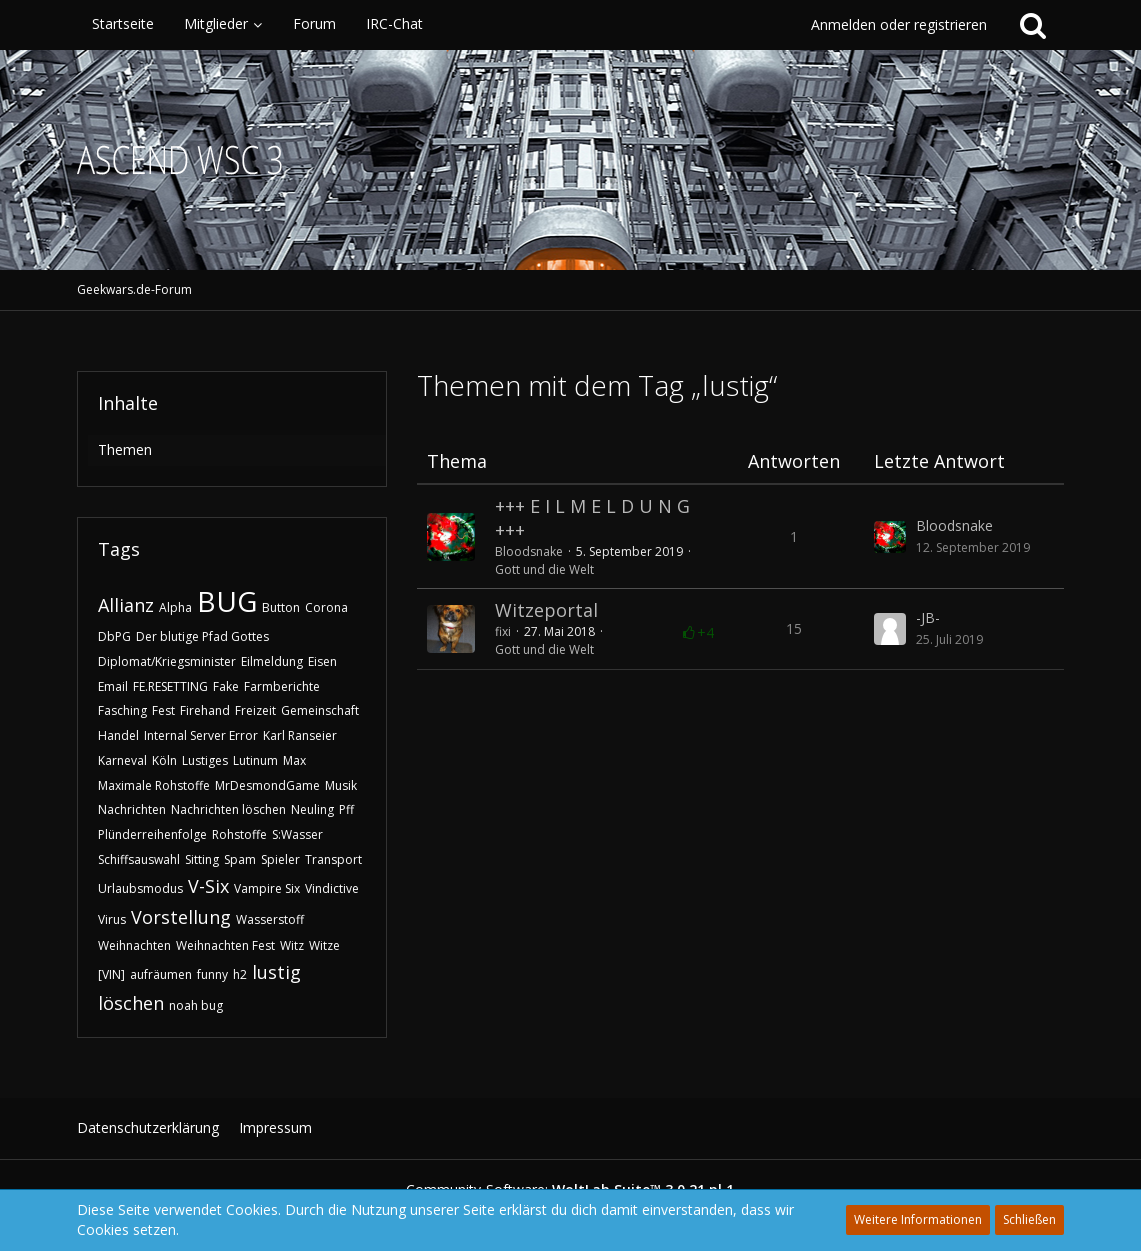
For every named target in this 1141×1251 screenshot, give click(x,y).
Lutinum (255, 760)
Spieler (280, 859)
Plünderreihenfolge (152, 834)
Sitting (202, 859)
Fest (163, 710)
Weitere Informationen (918, 1219)
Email (113, 686)
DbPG (114, 636)
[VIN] (111, 974)
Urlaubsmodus (140, 888)
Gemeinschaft (320, 710)
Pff (346, 809)
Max (294, 760)
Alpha (175, 607)
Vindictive (332, 888)
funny (212, 974)
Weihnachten (134, 945)
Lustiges (205, 760)
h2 (240, 974)
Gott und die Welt (544, 569)
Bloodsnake (529, 551)
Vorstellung (181, 917)
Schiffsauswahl (139, 859)
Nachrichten (132, 809)
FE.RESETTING (170, 686)
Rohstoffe (239, 834)
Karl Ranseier (300, 735)
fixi (503, 631)
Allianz (126, 605)
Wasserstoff (270, 919)
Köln (164, 760)
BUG (227, 601)
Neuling (312, 809)
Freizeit (255, 710)
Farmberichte (282, 686)
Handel (118, 735)
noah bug (196, 1005)
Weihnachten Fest (225, 945)
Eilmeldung (272, 661)
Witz (292, 945)
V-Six (208, 886)
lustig (276, 972)
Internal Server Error (201, 735)
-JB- (928, 617)
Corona (326, 607)
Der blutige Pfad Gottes (202, 636)
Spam (240, 859)
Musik (341, 785)
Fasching (122, 710)
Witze (324, 945)
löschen (131, 1003)
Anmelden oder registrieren (899, 24)
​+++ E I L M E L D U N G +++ (592, 518)
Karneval (122, 760)
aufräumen (161, 974)
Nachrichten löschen (228, 809)
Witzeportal (546, 610)
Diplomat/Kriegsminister (167, 661)
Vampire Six (267, 888)
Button (281, 607)
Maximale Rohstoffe (154, 785)
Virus (112, 919)
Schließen (1029, 1219)
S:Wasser (297, 834)
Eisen (322, 661)
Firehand (205, 710)
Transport (333, 859)
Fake (226, 686)
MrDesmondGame (267, 785)
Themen (125, 449)
